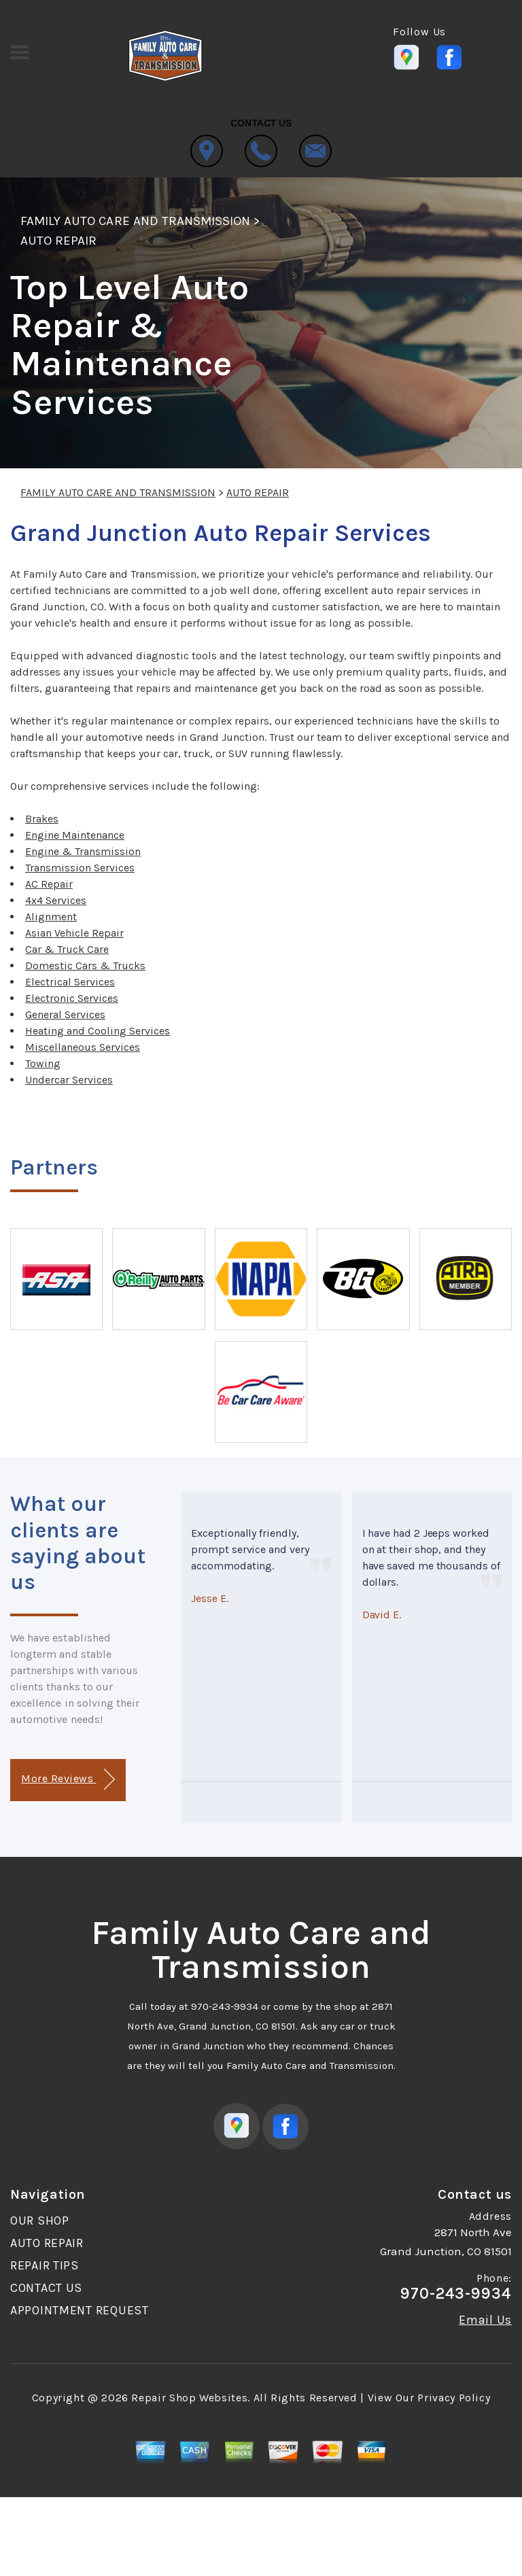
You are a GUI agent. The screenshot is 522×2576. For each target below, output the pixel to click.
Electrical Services (70, 981)
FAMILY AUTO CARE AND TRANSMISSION (135, 220)
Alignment (51, 916)
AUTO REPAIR (58, 240)
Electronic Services (71, 998)
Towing (42, 1063)
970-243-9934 (224, 2006)
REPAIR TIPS (44, 2265)
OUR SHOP (39, 2220)
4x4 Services (55, 900)
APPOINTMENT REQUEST (79, 2310)
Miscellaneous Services (82, 1047)
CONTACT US (46, 2287)
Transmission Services (80, 867)
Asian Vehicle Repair (74, 932)
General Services (65, 1014)
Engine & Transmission (83, 851)
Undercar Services (69, 1079)
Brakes (41, 818)
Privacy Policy (453, 2397)
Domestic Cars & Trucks (85, 965)
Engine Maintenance (74, 835)
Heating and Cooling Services (97, 1030)
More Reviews (67, 1780)
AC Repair (49, 883)
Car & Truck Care (67, 949)
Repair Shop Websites (189, 2397)
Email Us (485, 2320)
